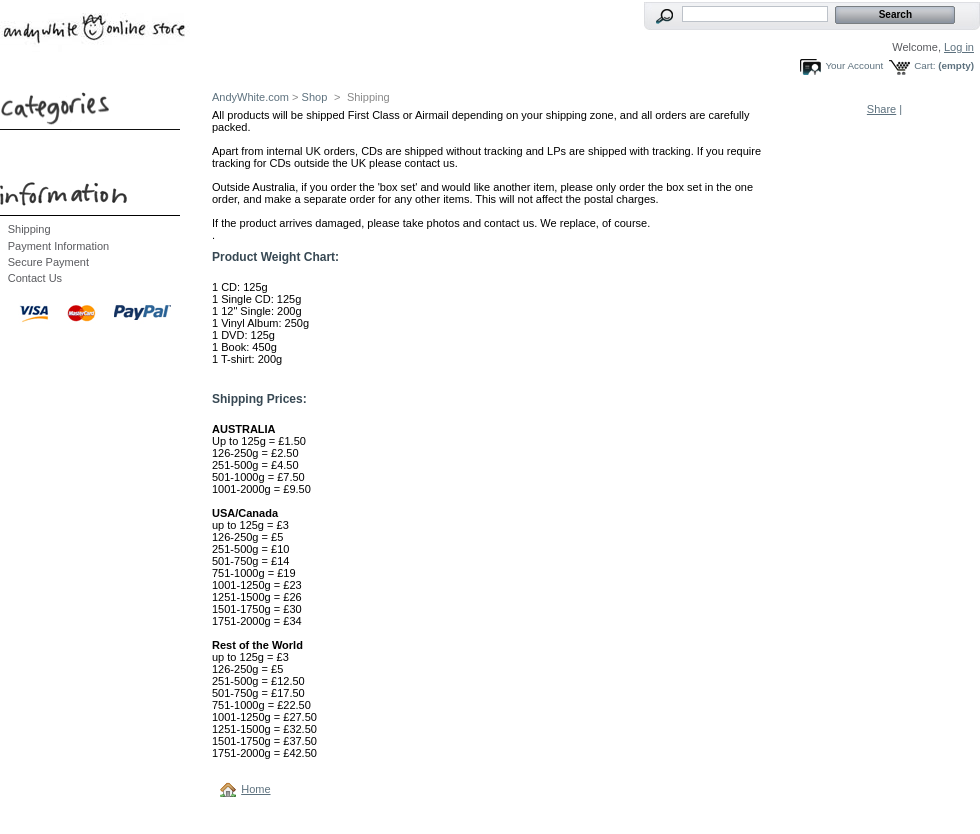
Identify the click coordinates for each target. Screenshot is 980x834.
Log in (959, 47)
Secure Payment (48, 262)
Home (255, 789)
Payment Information (59, 246)
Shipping (29, 229)
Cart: (924, 65)
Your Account (854, 65)
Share (881, 109)
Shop (315, 97)
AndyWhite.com (250, 97)
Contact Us (35, 278)
